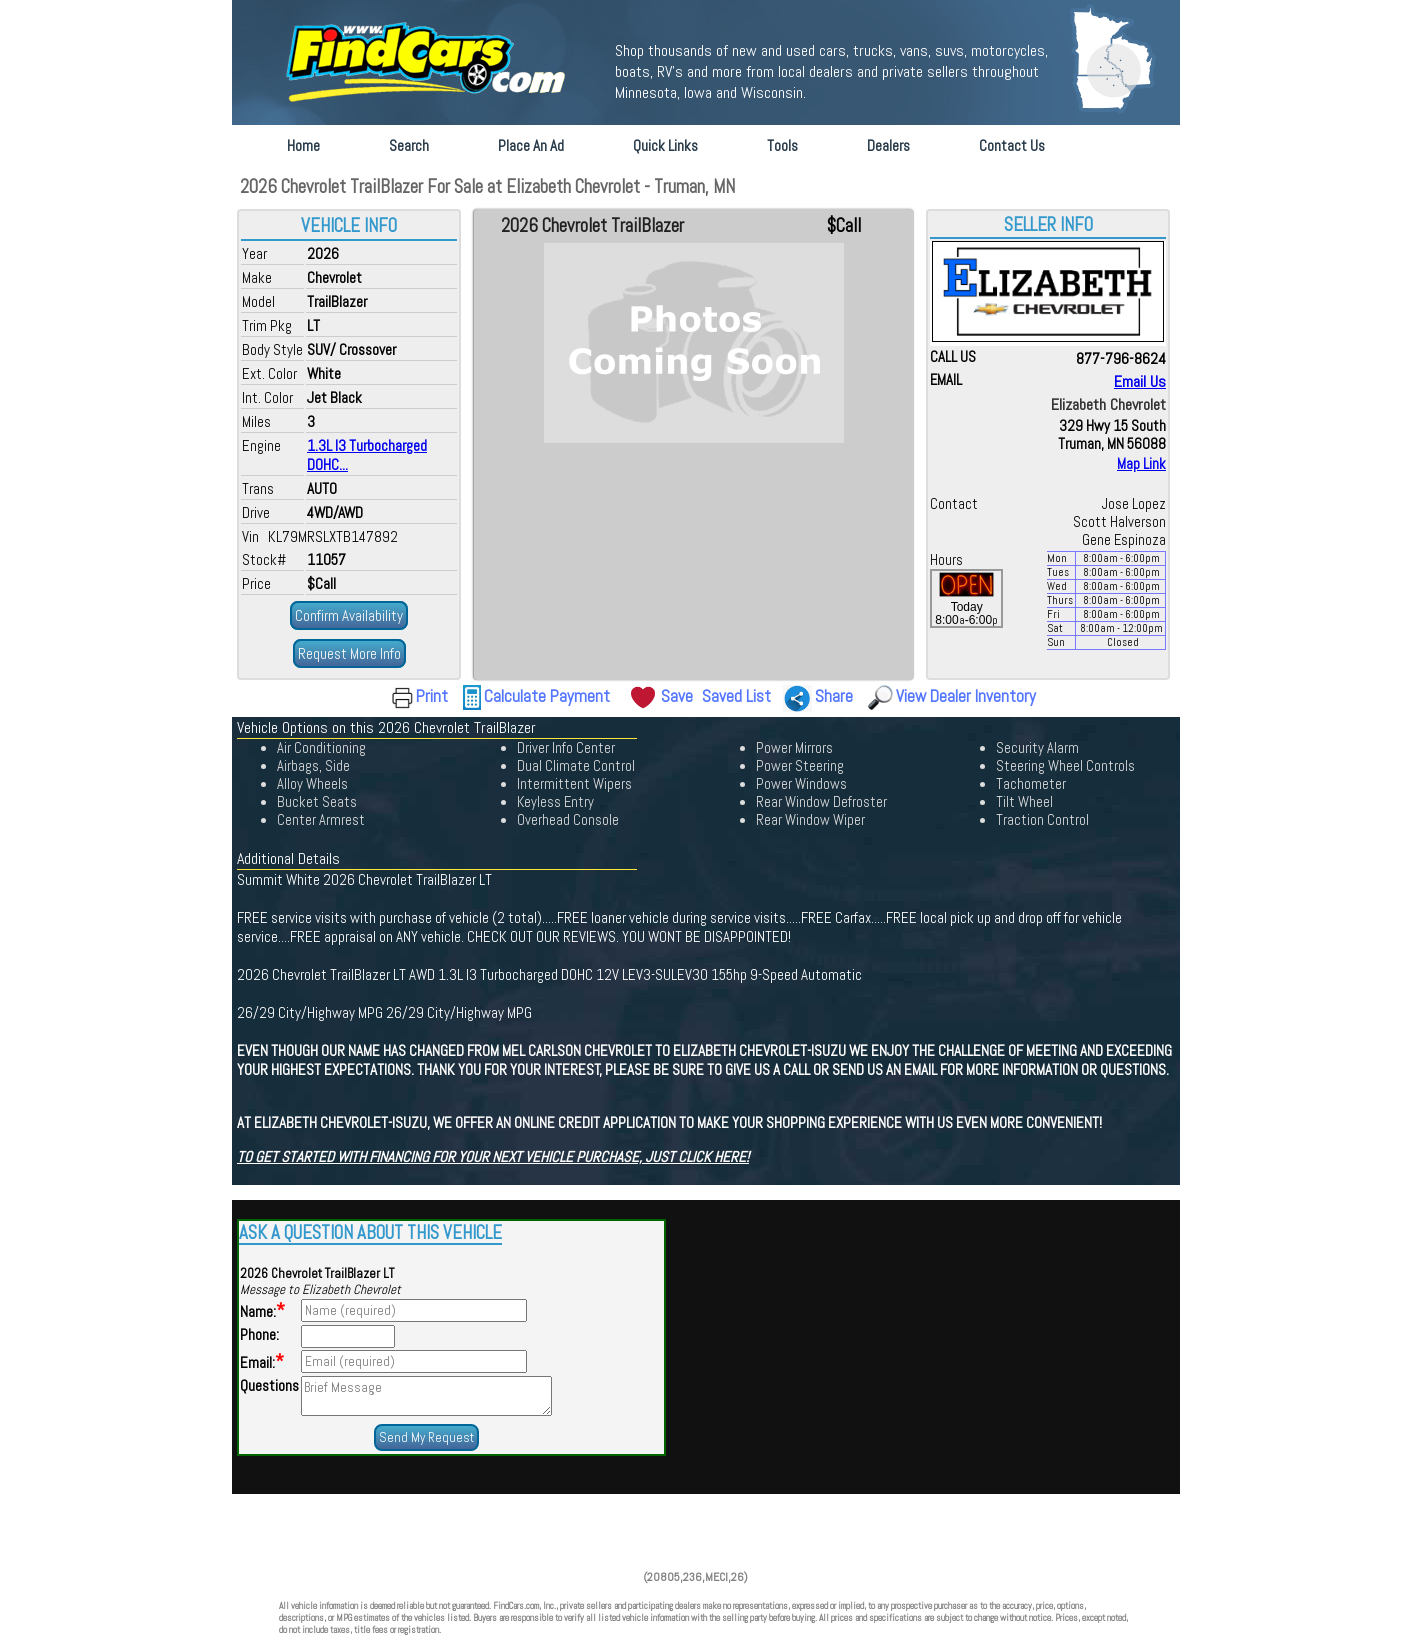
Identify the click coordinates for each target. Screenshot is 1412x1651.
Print (432, 696)
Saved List (736, 696)
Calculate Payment (547, 696)
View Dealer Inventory (966, 696)
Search (409, 145)
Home (303, 145)
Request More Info (349, 653)
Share (834, 696)
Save (677, 696)
